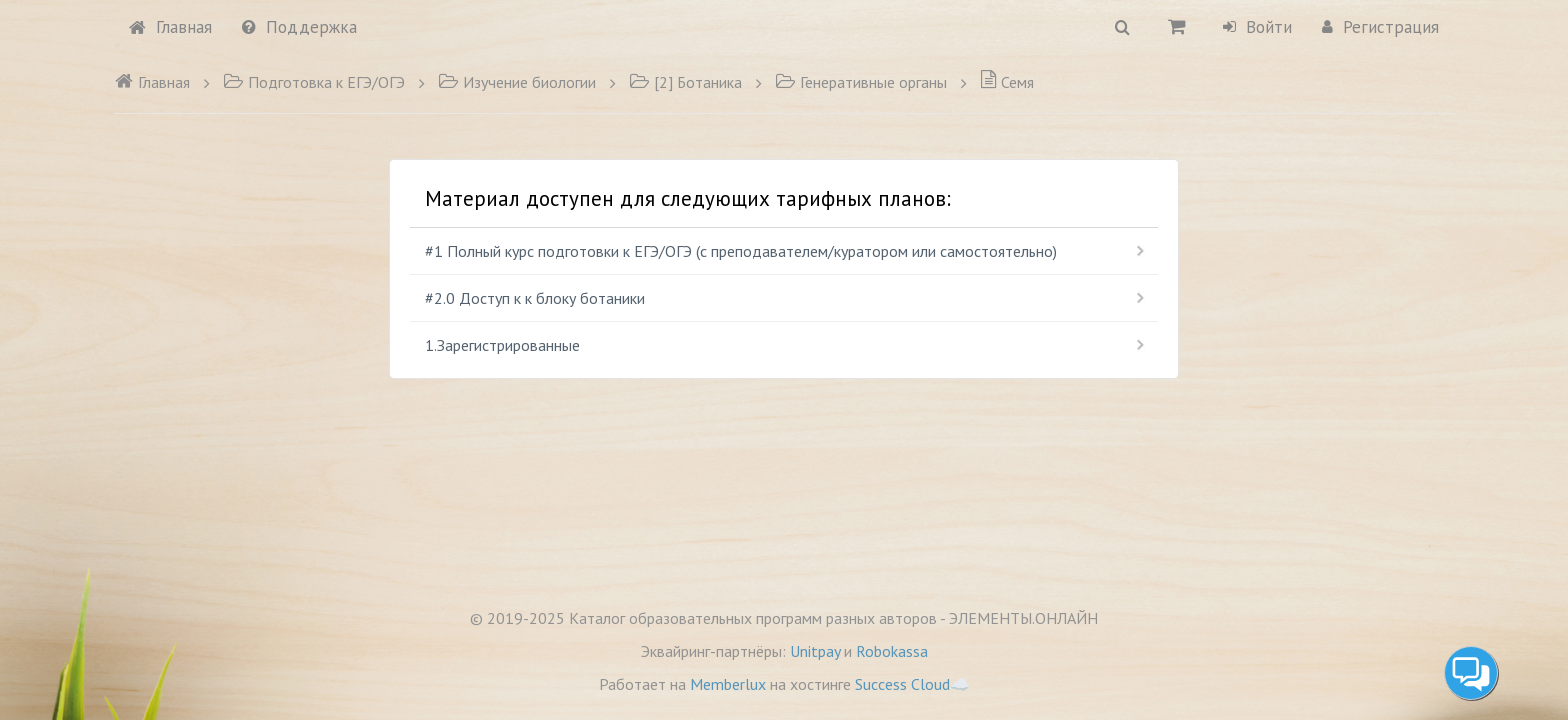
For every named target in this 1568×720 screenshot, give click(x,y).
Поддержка (299, 27)
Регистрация (1380, 27)
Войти (1257, 27)
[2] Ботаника (685, 82)
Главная (170, 27)
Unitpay (815, 651)
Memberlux (728, 684)
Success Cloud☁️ (912, 684)
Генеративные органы (861, 82)
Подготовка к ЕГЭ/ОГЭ (314, 82)
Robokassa (892, 651)
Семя (1007, 82)
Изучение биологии (517, 82)
